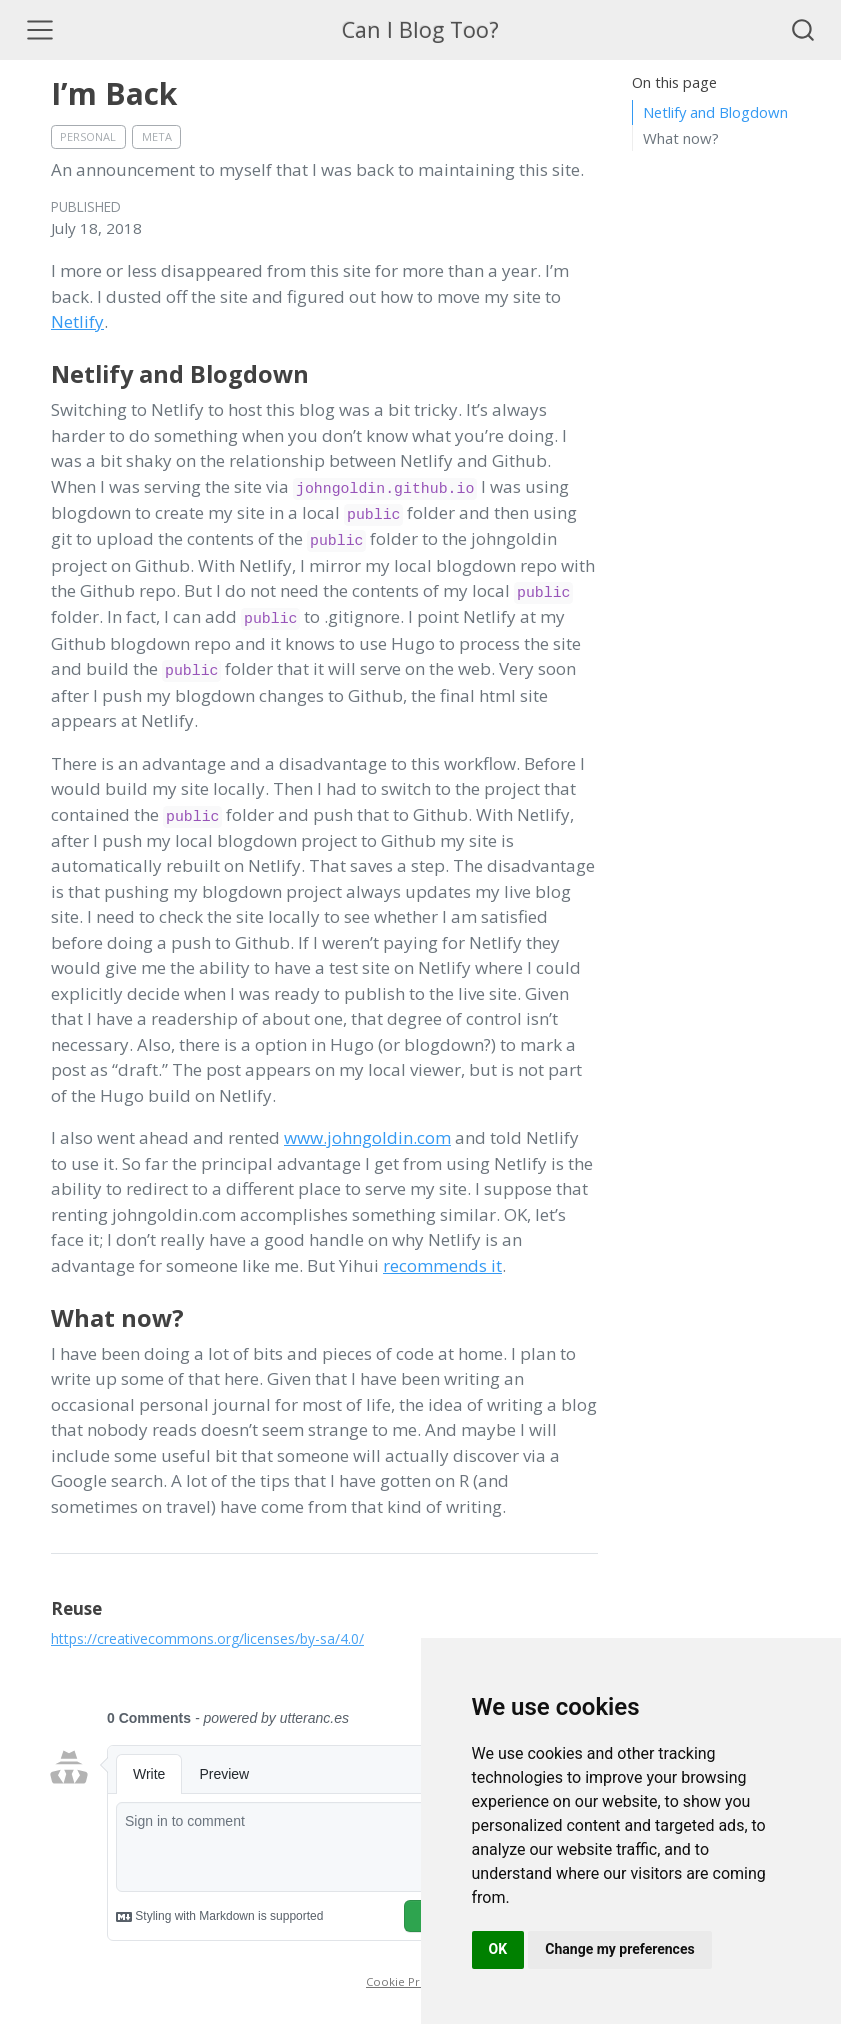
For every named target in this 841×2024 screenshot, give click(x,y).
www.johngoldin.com (367, 1137)
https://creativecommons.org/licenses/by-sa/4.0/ (207, 1638)
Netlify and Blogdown (715, 112)
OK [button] (498, 1949)
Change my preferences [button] (619, 1949)
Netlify (77, 321)
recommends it (442, 1265)
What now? (681, 138)
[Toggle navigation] (40, 30)
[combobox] (804, 29)
